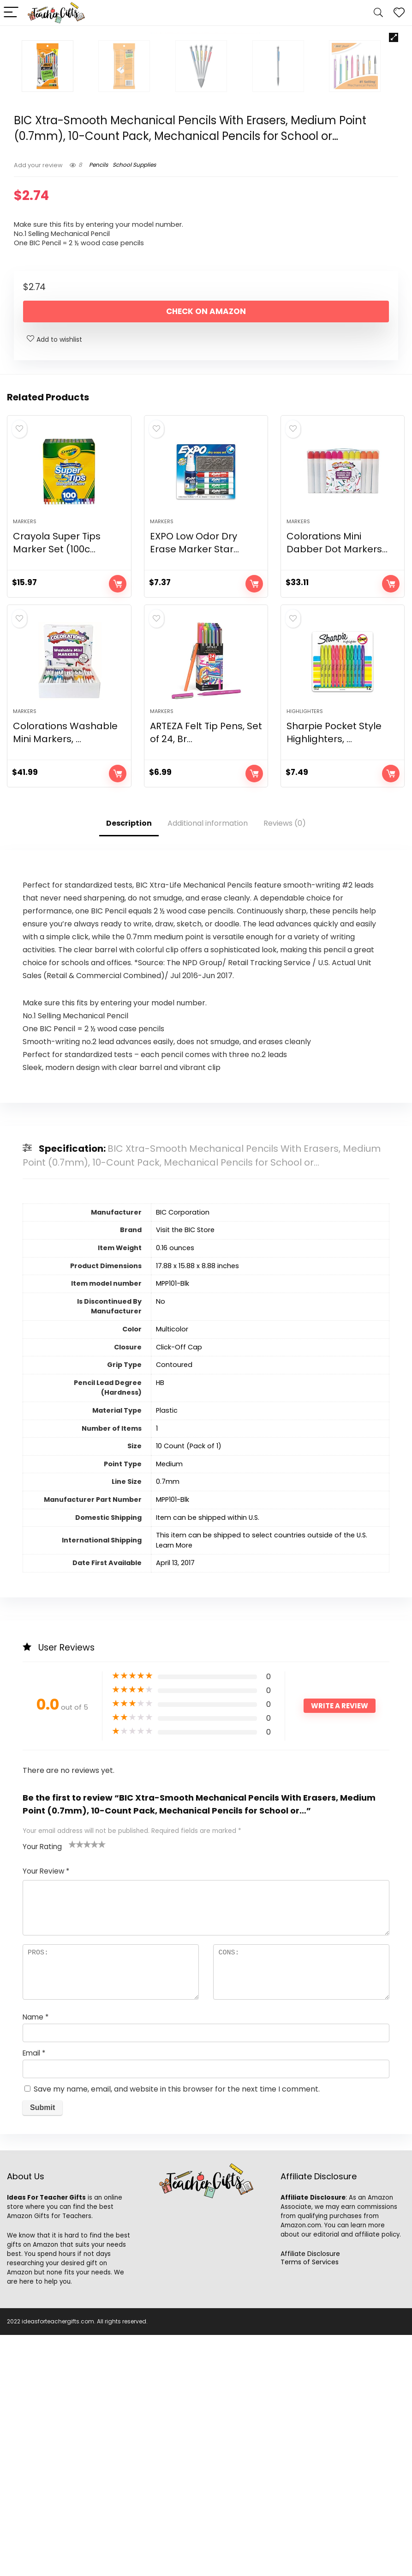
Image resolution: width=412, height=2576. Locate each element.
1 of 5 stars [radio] (72, 2085)
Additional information (207, 1064)
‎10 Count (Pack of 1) (188, 1687)
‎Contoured (174, 1605)
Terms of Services (310, 2503)
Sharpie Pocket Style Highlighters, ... (334, 973)
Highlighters (305, 952)
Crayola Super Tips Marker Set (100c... (57, 779)
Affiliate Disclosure (310, 2494)
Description (129, 1064)
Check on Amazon (206, 541)
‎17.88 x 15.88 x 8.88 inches (197, 1507)
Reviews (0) (284, 1064)
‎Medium (169, 1705)
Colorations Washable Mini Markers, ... (65, 973)
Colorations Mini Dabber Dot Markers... (337, 779)
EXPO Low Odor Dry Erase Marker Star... (194, 779)
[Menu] (11, 12)
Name (35, 2258)
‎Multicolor (172, 1570)
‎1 (157, 1669)
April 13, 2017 (175, 1804)
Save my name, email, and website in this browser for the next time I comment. (177, 2330)
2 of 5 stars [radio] (76, 2085)
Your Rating (42, 2087)
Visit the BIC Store (185, 1471)
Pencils (98, 395)
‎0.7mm (167, 1723)
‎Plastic (167, 1651)
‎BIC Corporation (182, 1453)
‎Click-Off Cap (179, 1588)
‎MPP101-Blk (172, 1524)
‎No (160, 1542)
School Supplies (134, 395)
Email (34, 2294)
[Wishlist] (399, 12)
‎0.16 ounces (175, 1489)
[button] (393, 37)
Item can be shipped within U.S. (207, 1758)
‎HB (160, 1623)
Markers (24, 757)
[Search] (378, 12)
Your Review (46, 2112)
